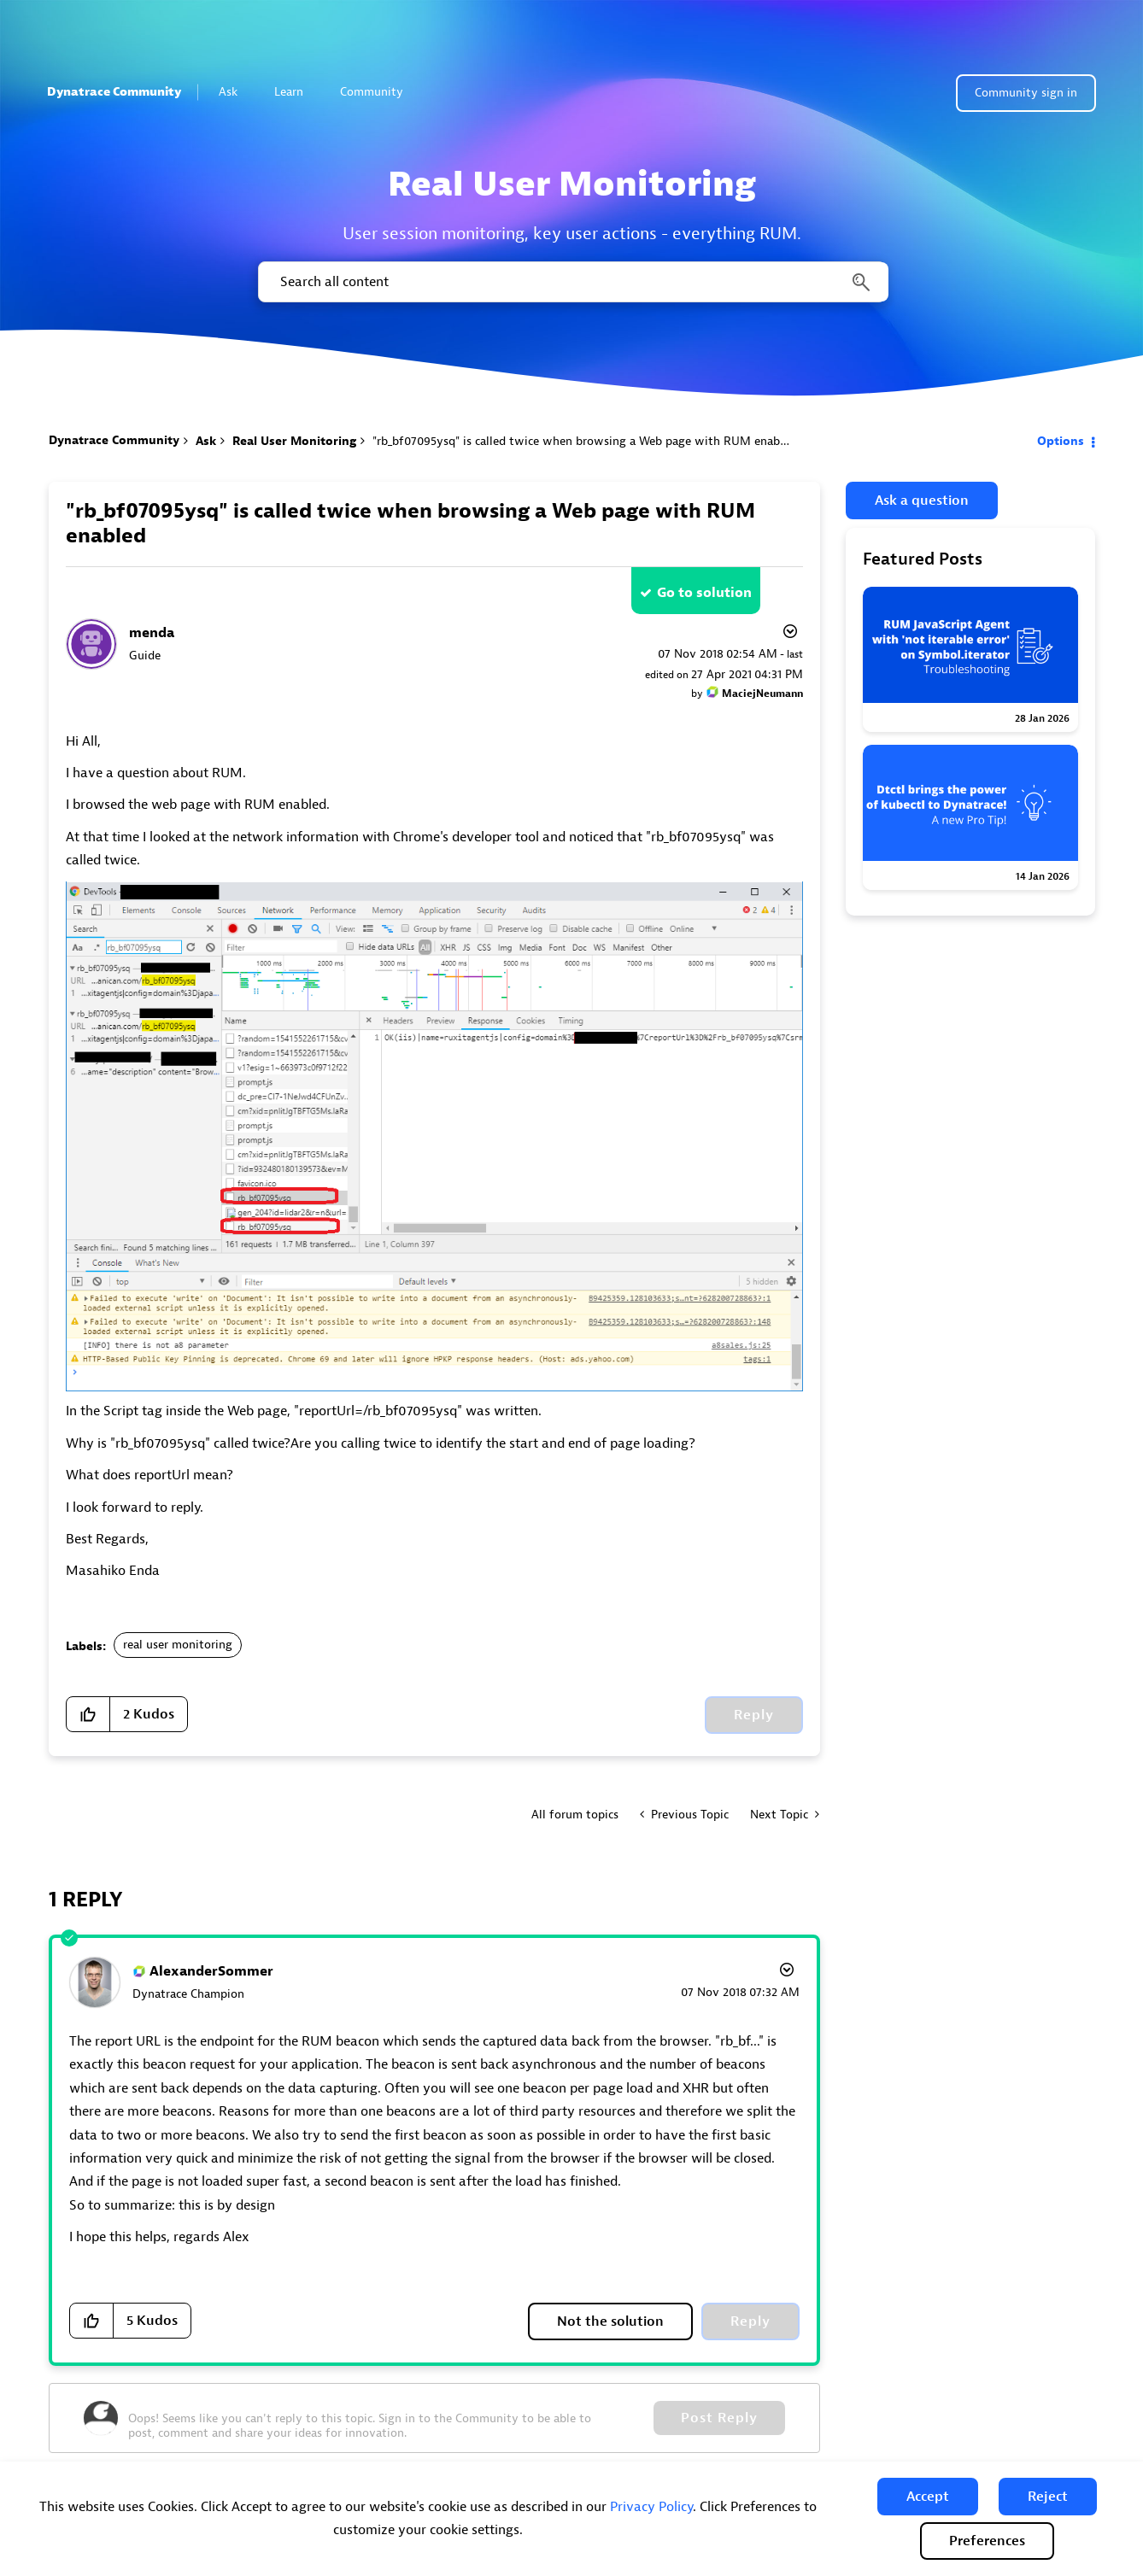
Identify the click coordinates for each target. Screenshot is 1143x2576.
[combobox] (572, 281)
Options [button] (1060, 441)
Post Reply (719, 2418)
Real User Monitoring (294, 441)
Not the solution (610, 2321)
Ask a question (922, 500)
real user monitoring (177, 1644)
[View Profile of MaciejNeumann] (762, 693)
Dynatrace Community (114, 92)
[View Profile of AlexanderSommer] (211, 1971)
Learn (296, 92)
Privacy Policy (651, 2506)
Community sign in (1026, 92)
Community (379, 92)
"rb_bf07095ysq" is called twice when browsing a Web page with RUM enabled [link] (584, 441)
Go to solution (704, 592)
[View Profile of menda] (151, 632)
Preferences (987, 2541)
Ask (235, 92)
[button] (927, 2496)
